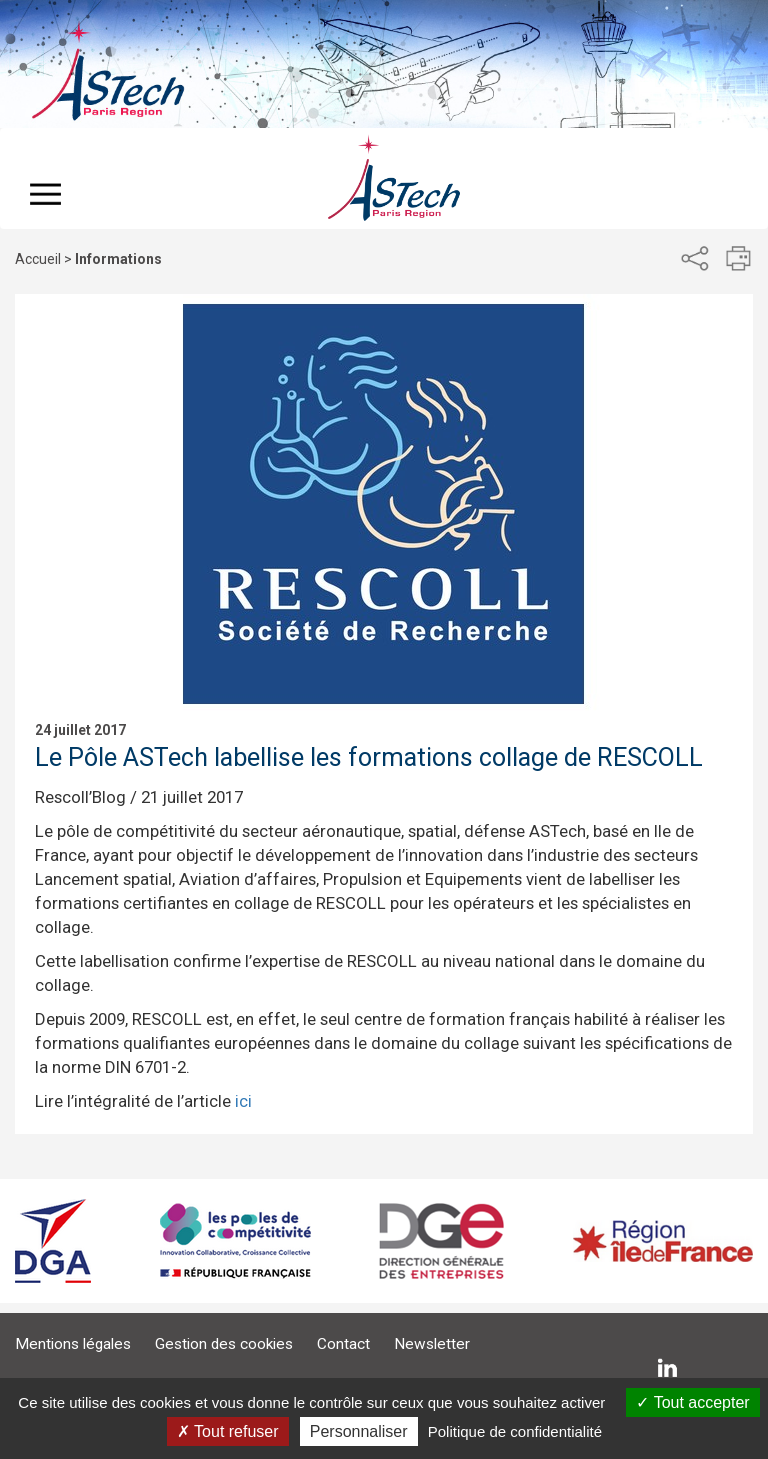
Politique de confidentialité (515, 1431)
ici (243, 1101)
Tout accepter (692, 1402)
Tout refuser (228, 1431)
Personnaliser (359, 1431)
